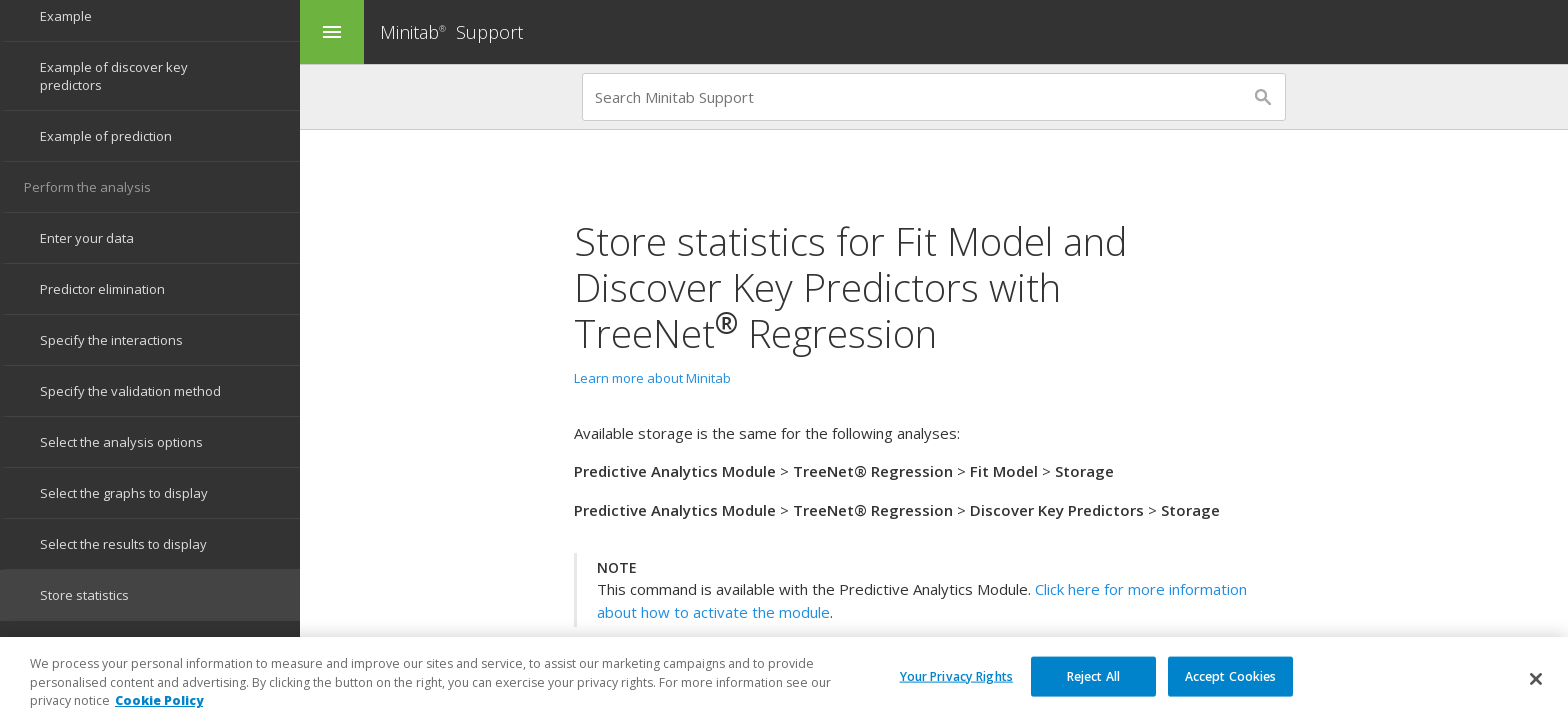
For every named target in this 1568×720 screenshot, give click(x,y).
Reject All (1093, 683)
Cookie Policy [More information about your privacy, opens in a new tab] (159, 709)
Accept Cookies (1231, 683)
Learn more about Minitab (652, 378)
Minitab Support (451, 32)
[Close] (1536, 687)
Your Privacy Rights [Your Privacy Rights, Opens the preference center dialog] (956, 683)
